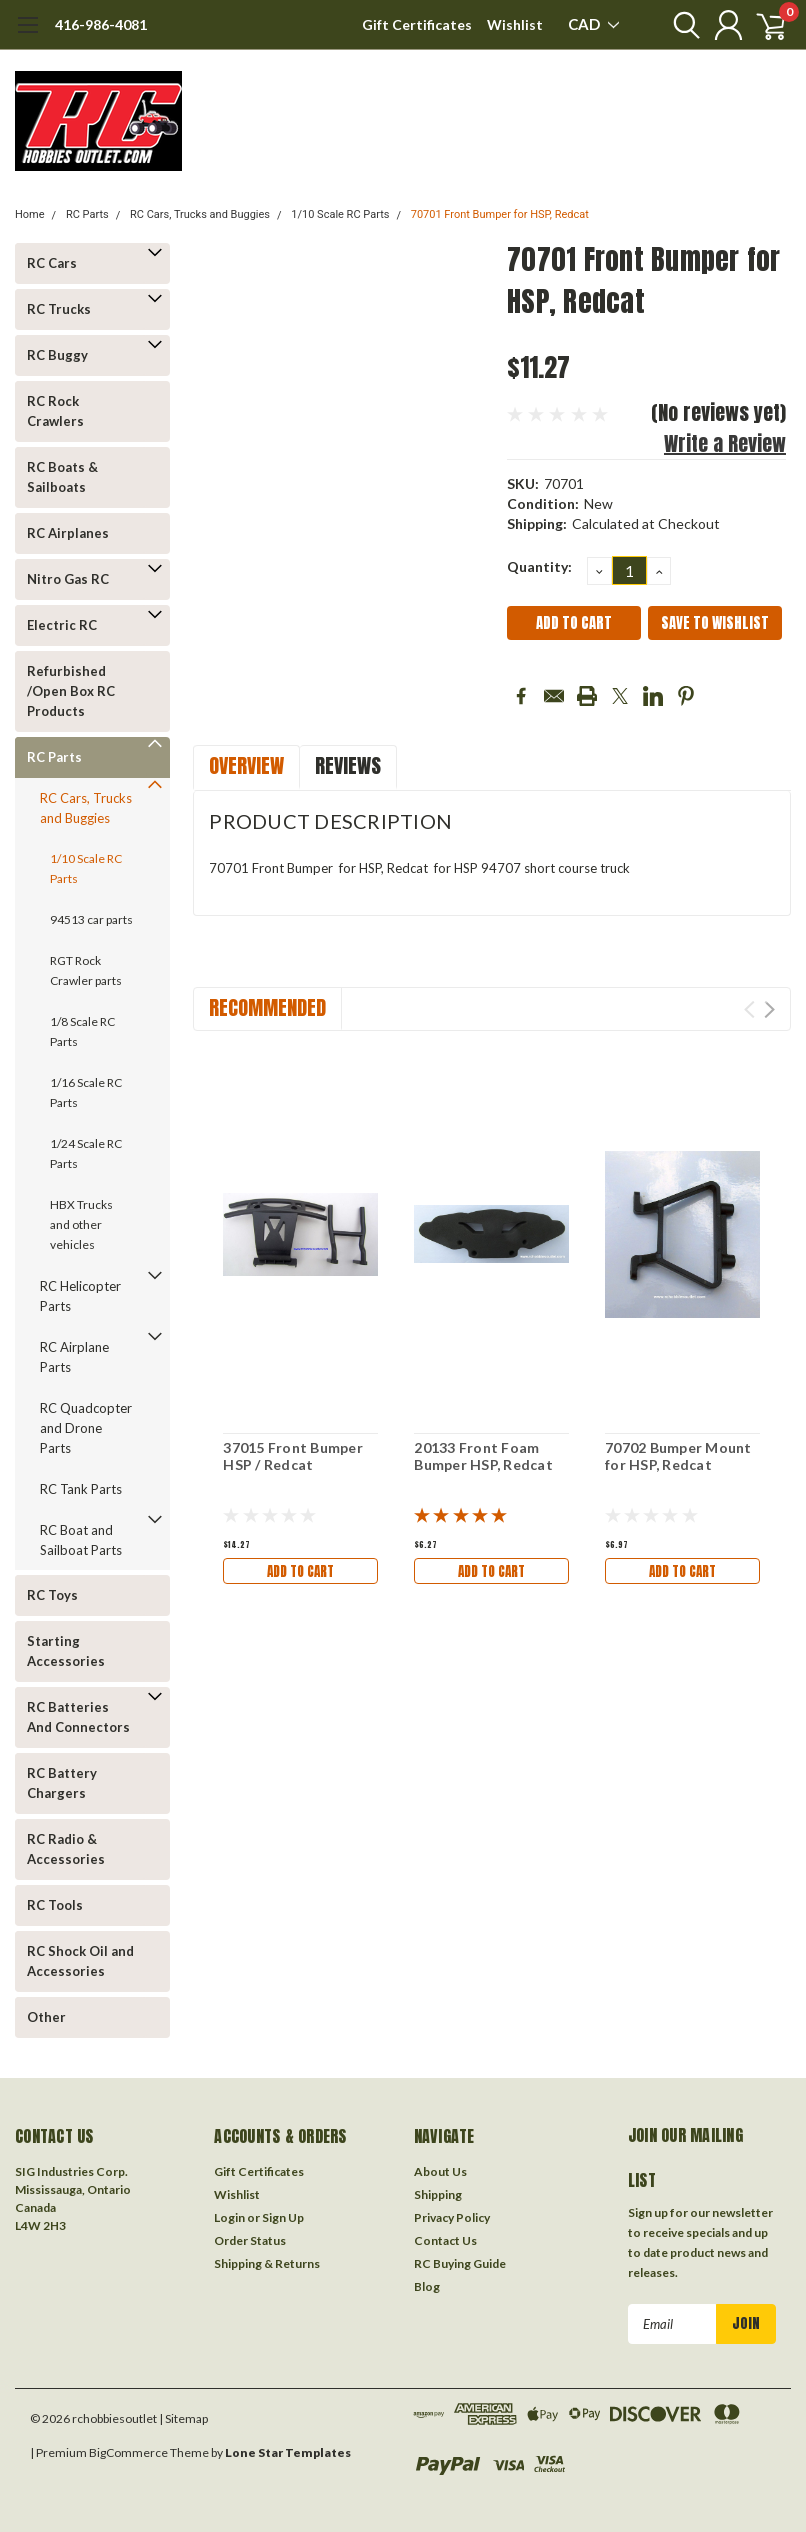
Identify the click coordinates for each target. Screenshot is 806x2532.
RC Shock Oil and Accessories (80, 1961)
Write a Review (725, 443)
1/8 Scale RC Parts (82, 1031)
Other (46, 2017)
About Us (440, 2171)
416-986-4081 (101, 24)
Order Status (250, 2240)
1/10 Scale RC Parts (340, 214)
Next (769, 1009)
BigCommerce (128, 2452)
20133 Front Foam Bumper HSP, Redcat (483, 1456)
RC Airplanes (68, 533)
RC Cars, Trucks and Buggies (200, 214)
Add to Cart (301, 1570)
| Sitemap (183, 2418)
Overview (246, 765)
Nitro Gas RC (68, 579)
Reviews (348, 765)
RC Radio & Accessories (66, 1849)
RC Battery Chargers (62, 1783)
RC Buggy (57, 355)
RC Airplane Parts (74, 1357)
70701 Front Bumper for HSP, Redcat (500, 214)
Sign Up (283, 2217)
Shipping (438, 2194)
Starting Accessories (66, 1651)
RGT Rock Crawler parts (86, 970)
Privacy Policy (452, 2217)
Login (229, 2217)
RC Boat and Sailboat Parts (81, 1540)
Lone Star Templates (288, 2452)
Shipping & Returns (267, 2263)
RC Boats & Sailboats (62, 477)
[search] (673, 25)
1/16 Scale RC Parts (86, 1092)
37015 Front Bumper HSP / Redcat (293, 1456)
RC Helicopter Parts (80, 1296)
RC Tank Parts (81, 1489)
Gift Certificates (417, 24)
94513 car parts (91, 919)
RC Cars (52, 263)
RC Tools (55, 1905)
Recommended (267, 1007)
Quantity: (539, 566)
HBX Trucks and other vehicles (81, 1224)
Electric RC (62, 625)
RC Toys (52, 1595)
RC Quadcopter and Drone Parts (86, 1428)
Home (30, 214)
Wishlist (515, 24)
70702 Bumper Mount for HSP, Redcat (678, 1456)
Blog (427, 2286)
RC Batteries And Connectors (78, 1717)
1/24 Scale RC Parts (86, 1153)
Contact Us (445, 2240)
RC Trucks (59, 309)
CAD (593, 24)
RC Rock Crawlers (55, 411)
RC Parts (87, 214)
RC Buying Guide (460, 2263)
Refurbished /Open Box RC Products (71, 691)
